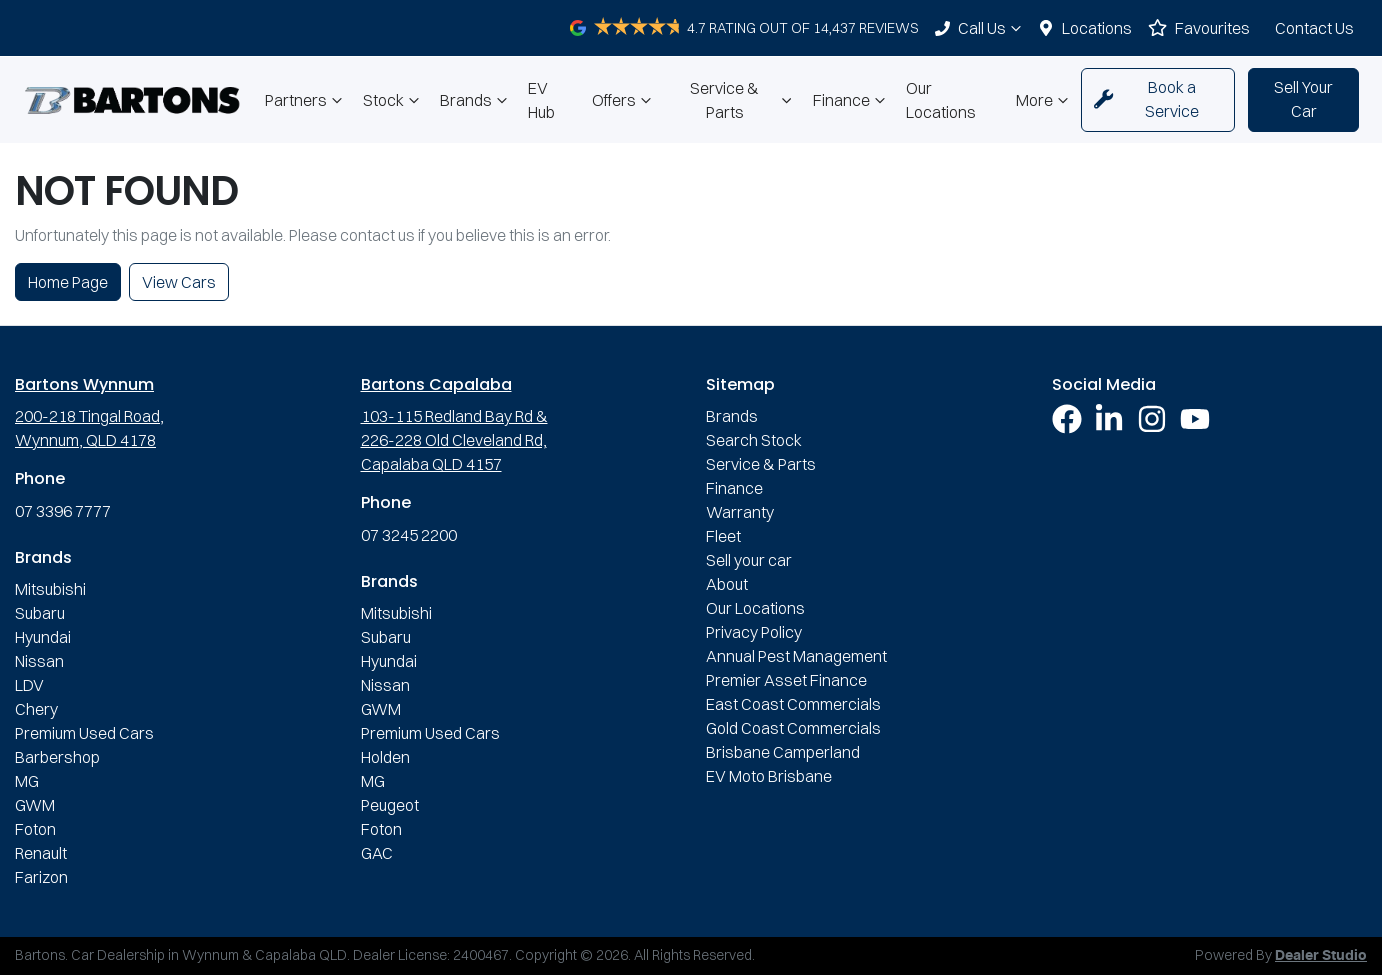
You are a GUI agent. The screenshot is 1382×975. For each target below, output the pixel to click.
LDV (29, 685)
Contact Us (1314, 28)
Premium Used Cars (84, 733)
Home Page (68, 282)
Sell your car (749, 560)
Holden (385, 757)
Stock (393, 100)
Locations (1097, 28)
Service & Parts (743, 100)
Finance (851, 100)
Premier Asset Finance (786, 680)
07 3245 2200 (409, 535)
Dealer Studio (1321, 956)
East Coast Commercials (793, 704)
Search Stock (754, 440)
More (1044, 100)
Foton (35, 829)
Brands (476, 100)
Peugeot (390, 805)
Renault (41, 853)
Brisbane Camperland (783, 752)
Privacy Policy (754, 632)
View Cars (179, 282)
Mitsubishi (50, 589)
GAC (377, 853)
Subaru (40, 613)
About (727, 584)
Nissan (39, 661)
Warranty (740, 512)
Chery (36, 709)
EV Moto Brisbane (769, 776)
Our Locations (941, 100)
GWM (35, 805)
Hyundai (43, 637)
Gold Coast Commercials (793, 728)
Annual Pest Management (796, 656)
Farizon (41, 877)
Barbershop (57, 757)
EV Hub (541, 100)
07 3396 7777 (63, 511)
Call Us (992, 28)
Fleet (723, 536)
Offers (624, 100)
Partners (306, 100)
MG (27, 781)
